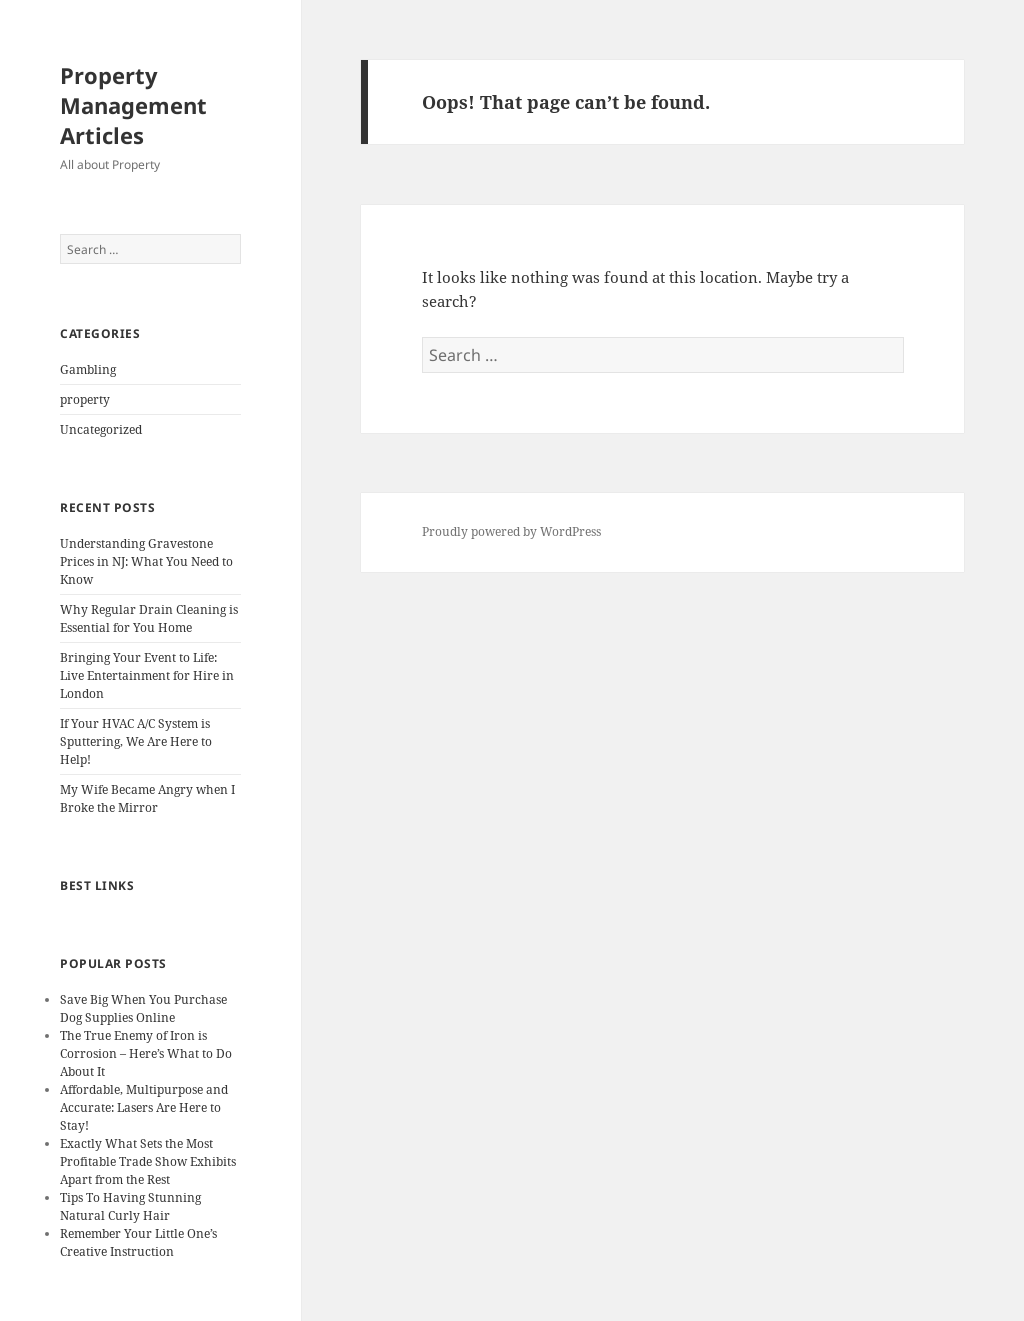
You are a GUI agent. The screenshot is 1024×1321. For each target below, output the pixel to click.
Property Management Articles (133, 105)
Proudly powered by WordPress (511, 531)
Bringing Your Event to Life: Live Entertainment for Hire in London (147, 675)
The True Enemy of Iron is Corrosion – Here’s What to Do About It (146, 1053)
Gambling (88, 369)
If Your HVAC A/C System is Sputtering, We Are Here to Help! (136, 741)
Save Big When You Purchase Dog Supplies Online (143, 1008)
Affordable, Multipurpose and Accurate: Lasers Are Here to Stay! (144, 1107)
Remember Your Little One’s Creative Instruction (138, 1242)
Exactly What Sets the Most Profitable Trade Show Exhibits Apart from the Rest (148, 1161)
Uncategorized (101, 429)
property (85, 399)
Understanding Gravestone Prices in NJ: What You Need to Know (146, 561)
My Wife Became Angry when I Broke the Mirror (147, 798)
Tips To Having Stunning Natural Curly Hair (130, 1206)
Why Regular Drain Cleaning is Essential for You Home (149, 618)
